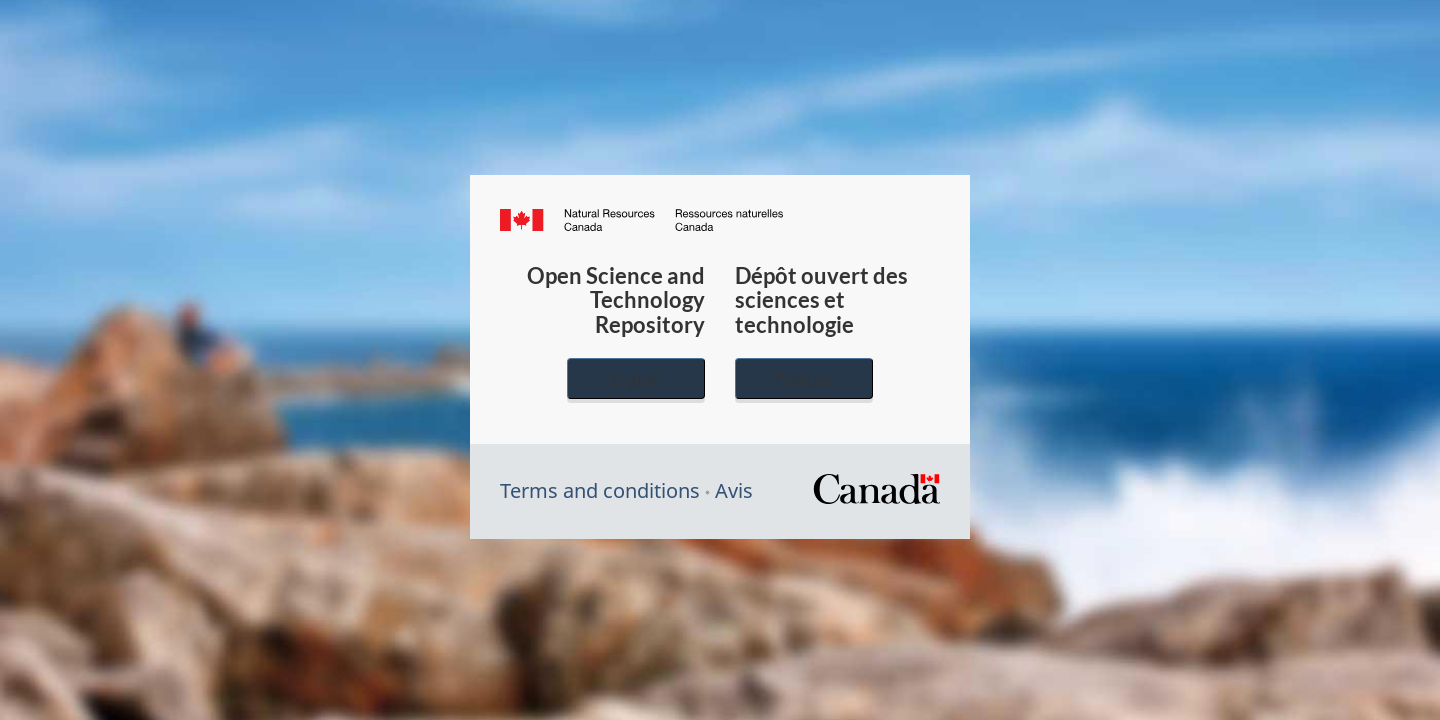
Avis (734, 490)
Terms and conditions (600, 490)
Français (804, 378)
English (636, 378)
